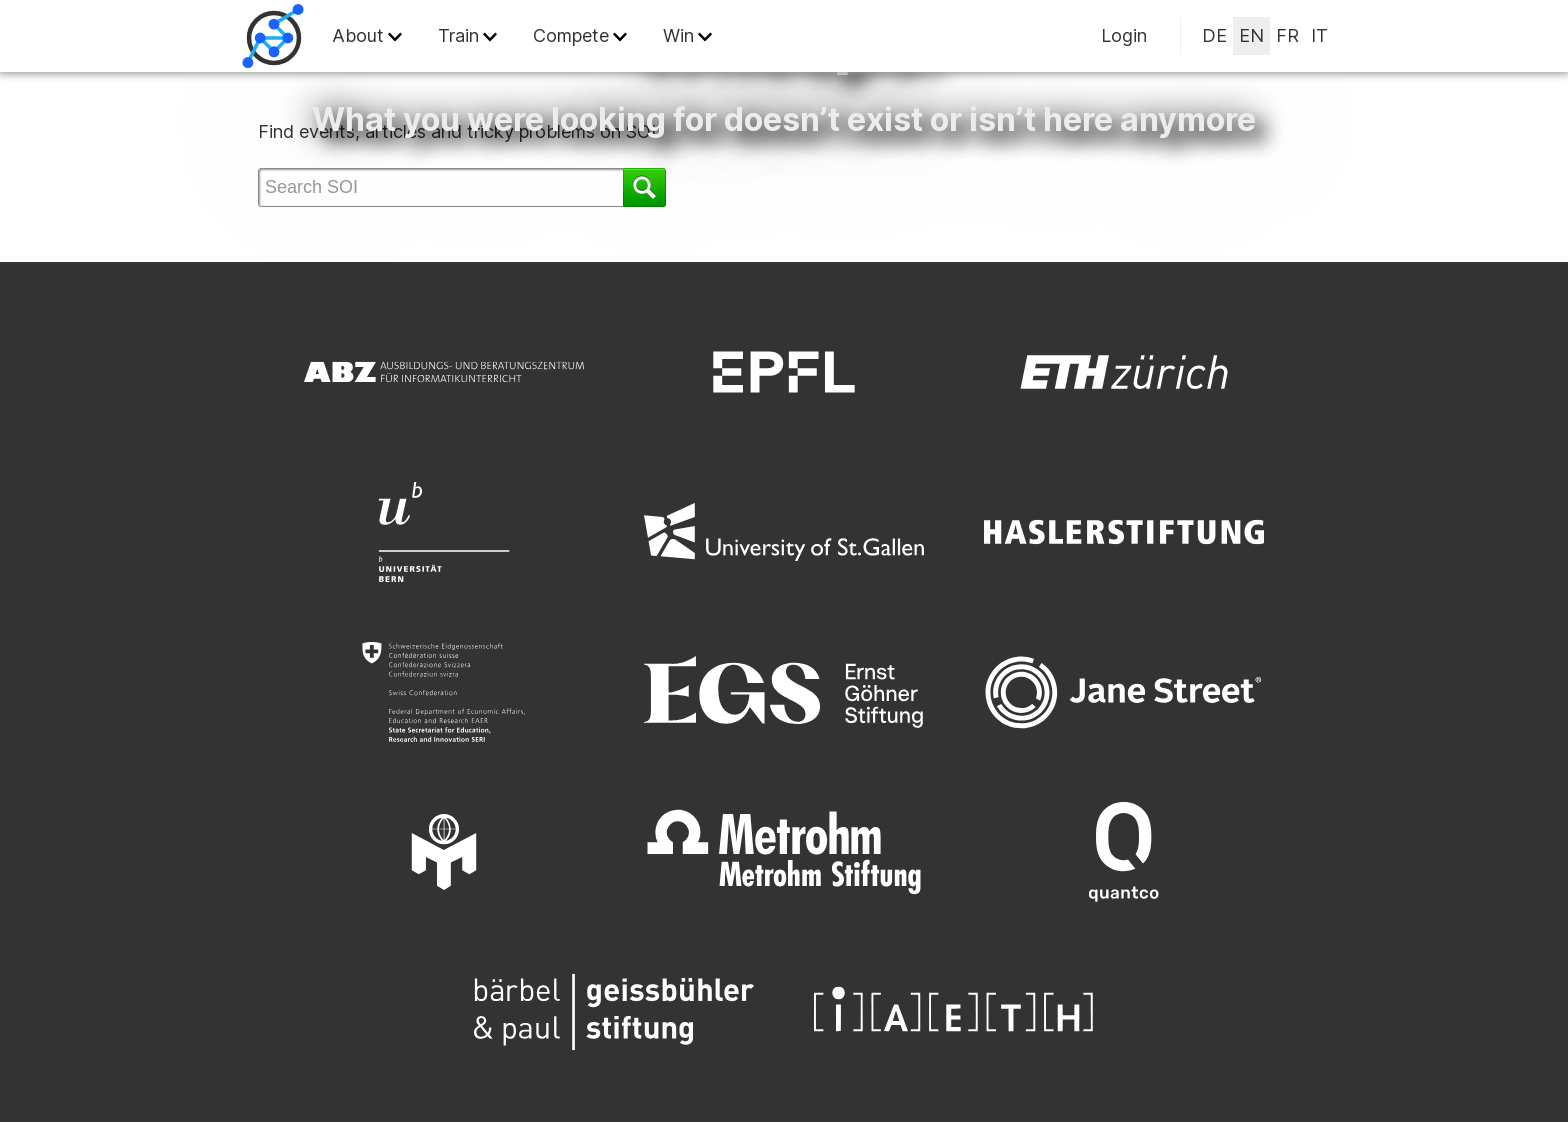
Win (678, 35)
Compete (571, 35)
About (358, 35)
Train (458, 35)
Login (1124, 35)
